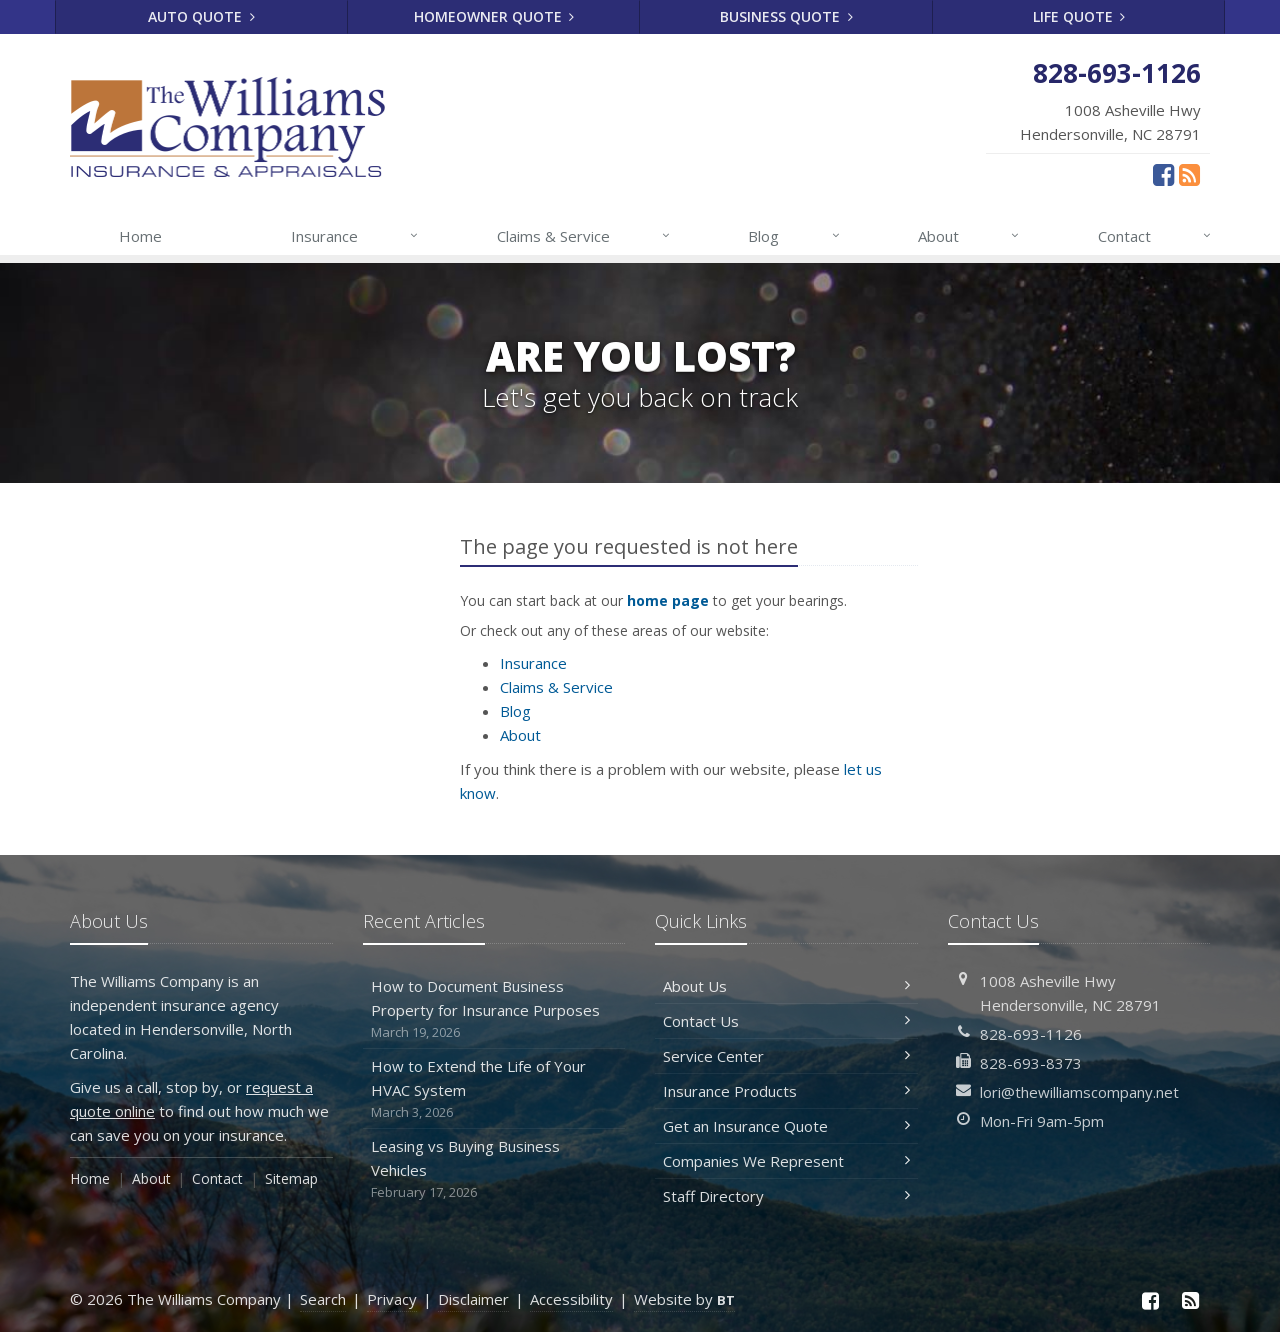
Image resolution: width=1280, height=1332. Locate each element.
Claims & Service (584, 236)
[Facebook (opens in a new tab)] (1163, 174)
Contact (1155, 236)
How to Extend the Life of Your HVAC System (494, 1089)
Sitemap (291, 1178)
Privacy (392, 1299)
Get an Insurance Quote (786, 1126)
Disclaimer (473, 1299)
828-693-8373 (1031, 1063)
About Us (786, 986)
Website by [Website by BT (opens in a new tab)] (684, 1299)
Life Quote (1079, 16)
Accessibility (571, 1299)
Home (140, 236)
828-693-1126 (1031, 1034)
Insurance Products (786, 1091)
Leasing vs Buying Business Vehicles (494, 1169)
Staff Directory (786, 1196)
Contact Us (786, 1021)
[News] (1189, 174)
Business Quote (786, 16)
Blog (794, 236)
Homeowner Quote (494, 16)
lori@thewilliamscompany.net (1079, 1092)
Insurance (355, 236)
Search (323, 1299)
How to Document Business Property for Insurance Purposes (494, 1009)
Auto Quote (201, 16)
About (969, 236)
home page (668, 600)
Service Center (786, 1056)
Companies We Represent (786, 1161)
